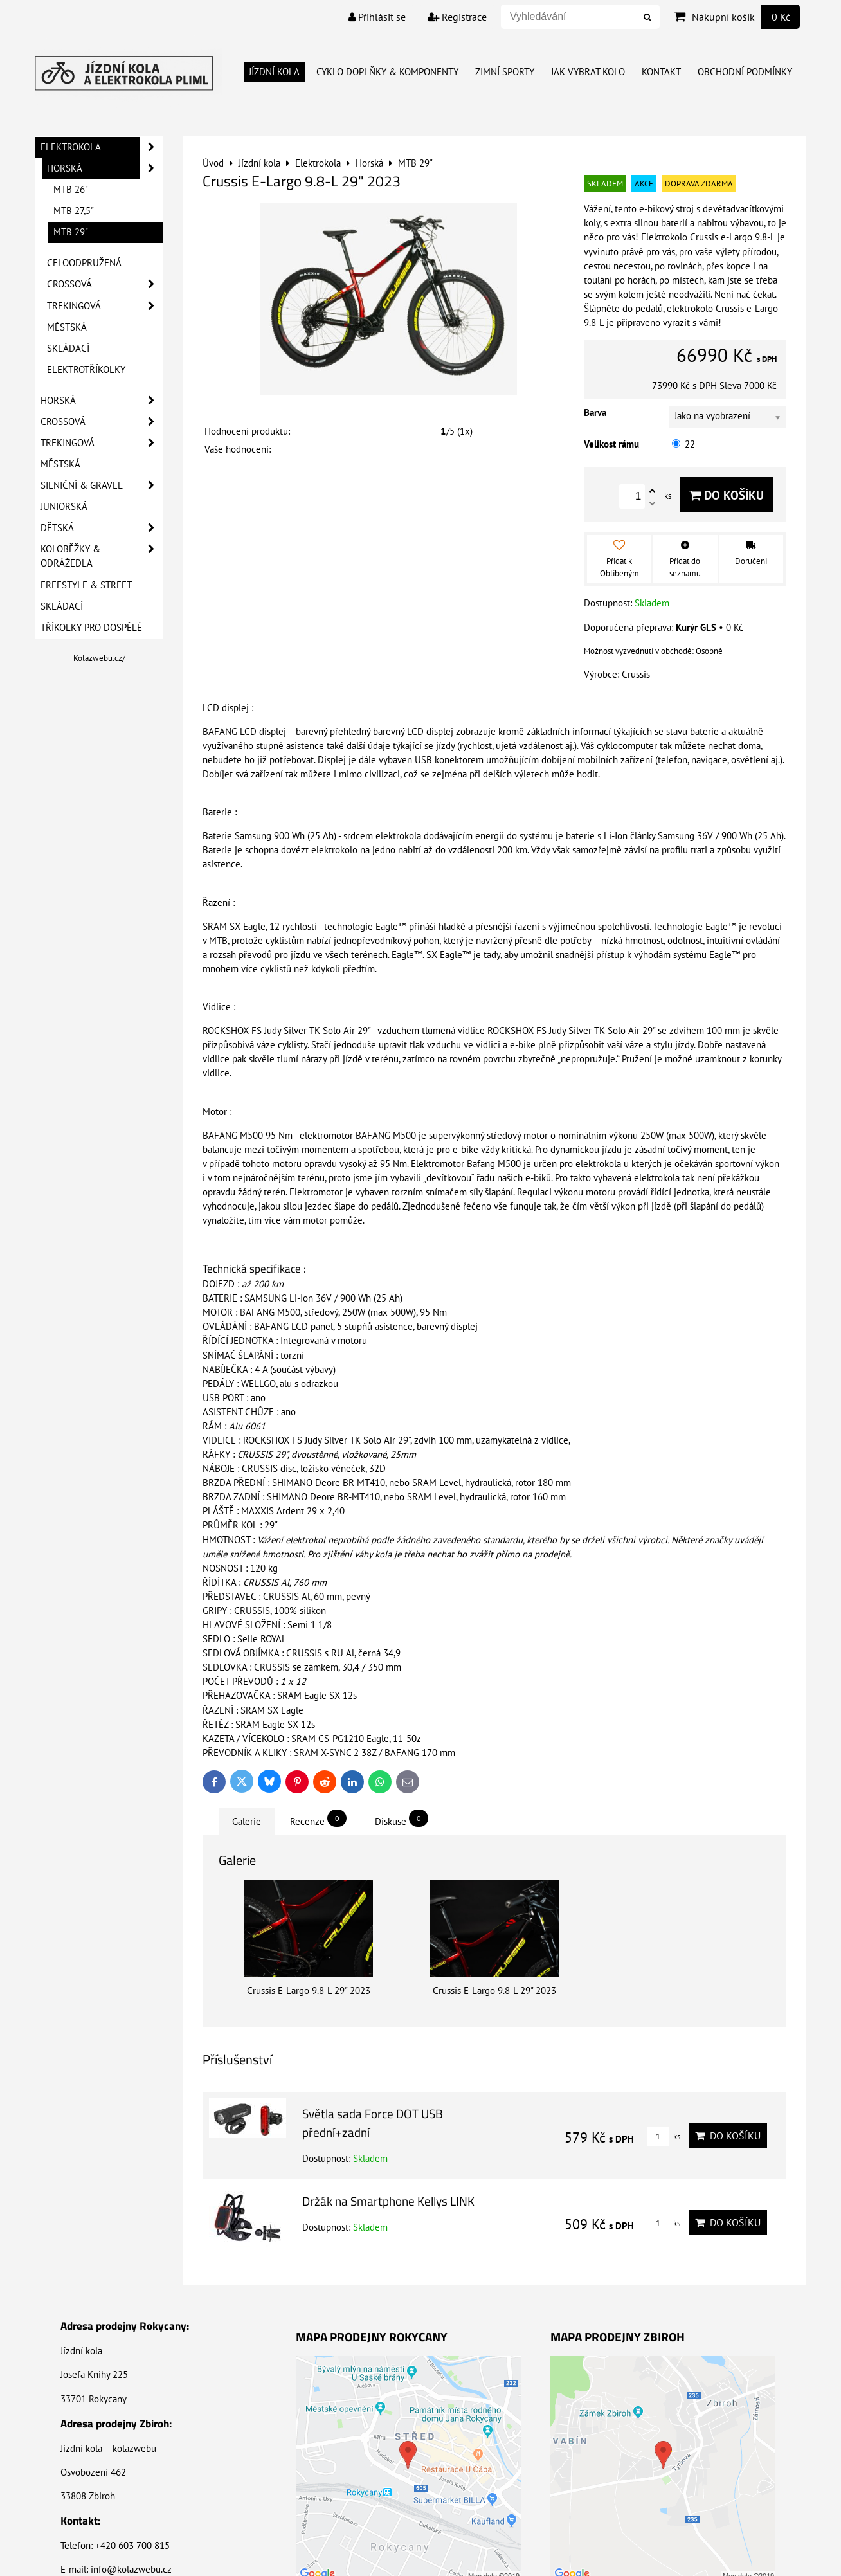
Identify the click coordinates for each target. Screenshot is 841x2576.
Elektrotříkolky (86, 369)
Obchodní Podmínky (745, 72)
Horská (105, 168)
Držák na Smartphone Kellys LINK (388, 2200)
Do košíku (726, 495)
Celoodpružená (84, 263)
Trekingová (105, 306)
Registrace (457, 16)
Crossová (105, 284)
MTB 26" (70, 189)
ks (663, 2136)
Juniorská (64, 506)
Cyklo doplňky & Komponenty (387, 72)
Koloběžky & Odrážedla (102, 556)
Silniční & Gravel (102, 485)
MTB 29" (70, 232)
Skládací (68, 348)
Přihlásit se (377, 16)
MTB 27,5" (73, 210)
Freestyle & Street (86, 585)
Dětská (102, 528)
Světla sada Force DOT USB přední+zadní (372, 2122)
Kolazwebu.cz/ (99, 658)
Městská (67, 327)
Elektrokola (102, 147)
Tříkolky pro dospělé (91, 627)
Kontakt (661, 72)
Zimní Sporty (504, 72)
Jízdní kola (274, 72)
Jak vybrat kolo (588, 72)
